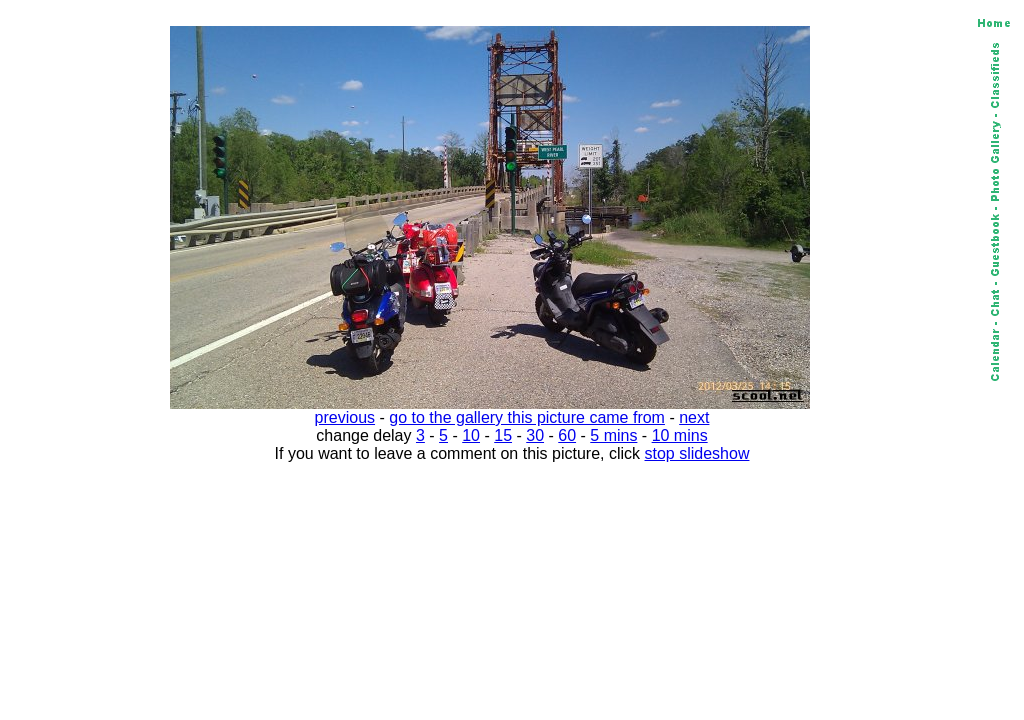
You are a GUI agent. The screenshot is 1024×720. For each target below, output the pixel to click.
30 (535, 435)
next (694, 417)
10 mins (680, 435)
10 (471, 435)
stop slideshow (697, 453)
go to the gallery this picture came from (527, 417)
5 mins (613, 435)
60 (567, 435)
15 (503, 435)
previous (345, 417)
